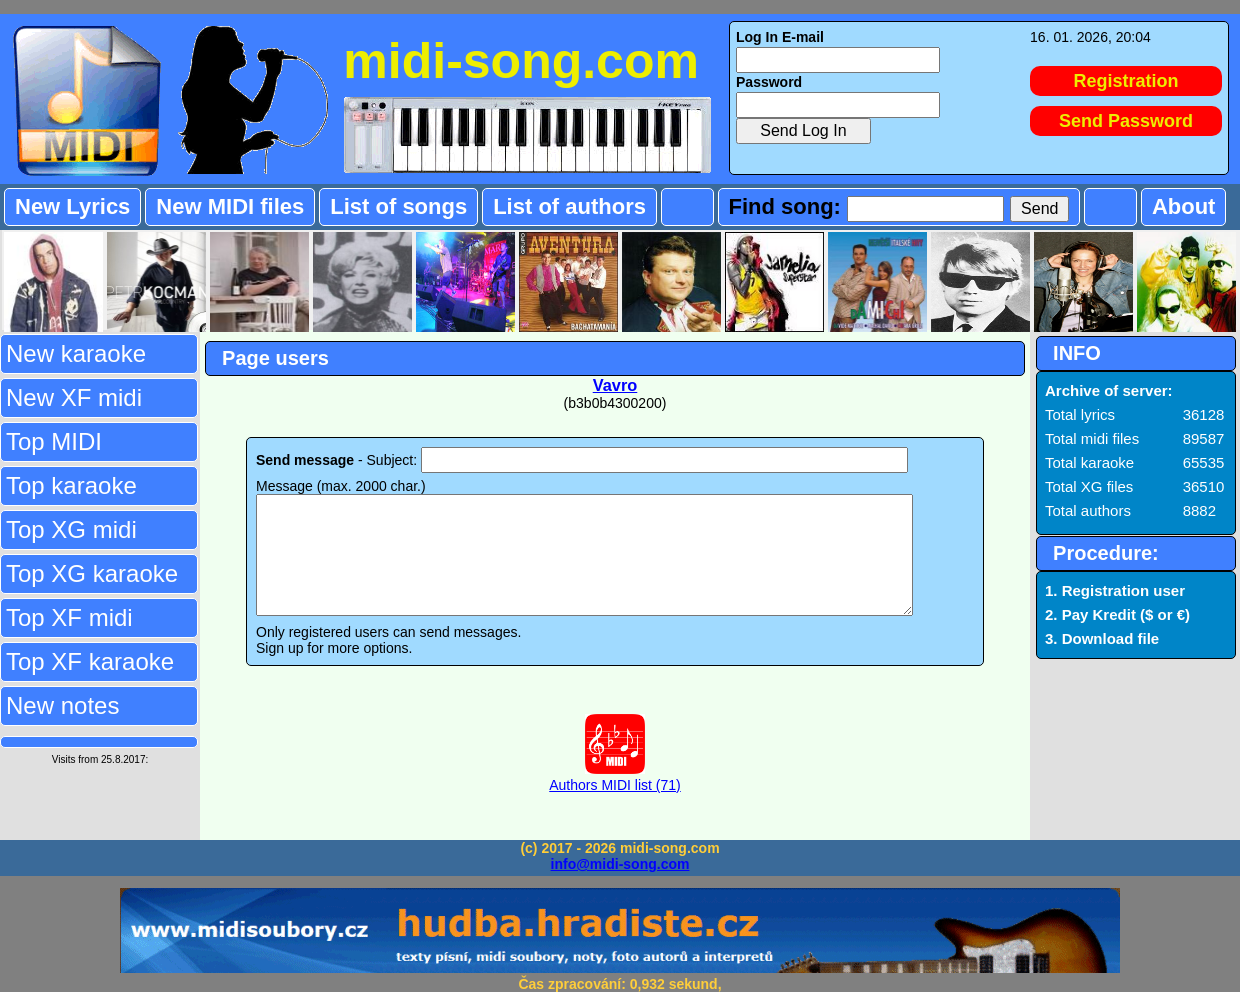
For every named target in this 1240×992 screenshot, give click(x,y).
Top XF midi (69, 617)
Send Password (1126, 121)
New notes (62, 705)
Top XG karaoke (92, 573)
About (1184, 206)
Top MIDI (54, 441)
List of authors (569, 206)
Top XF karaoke (90, 661)
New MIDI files (230, 206)
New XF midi (74, 397)
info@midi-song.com (620, 864)
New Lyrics (72, 206)
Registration (1126, 81)
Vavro (615, 385)
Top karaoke (71, 485)
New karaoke (76, 353)
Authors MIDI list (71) (614, 801)
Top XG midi (71, 529)
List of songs (398, 206)
